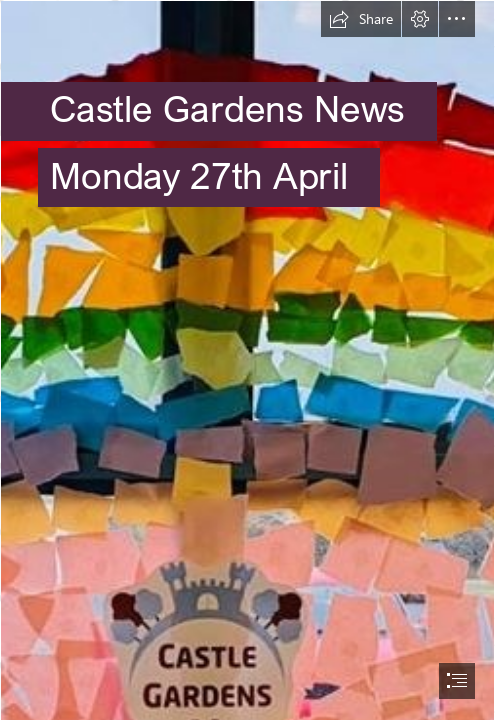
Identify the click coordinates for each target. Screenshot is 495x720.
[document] (247, 360)
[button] (361, 19)
